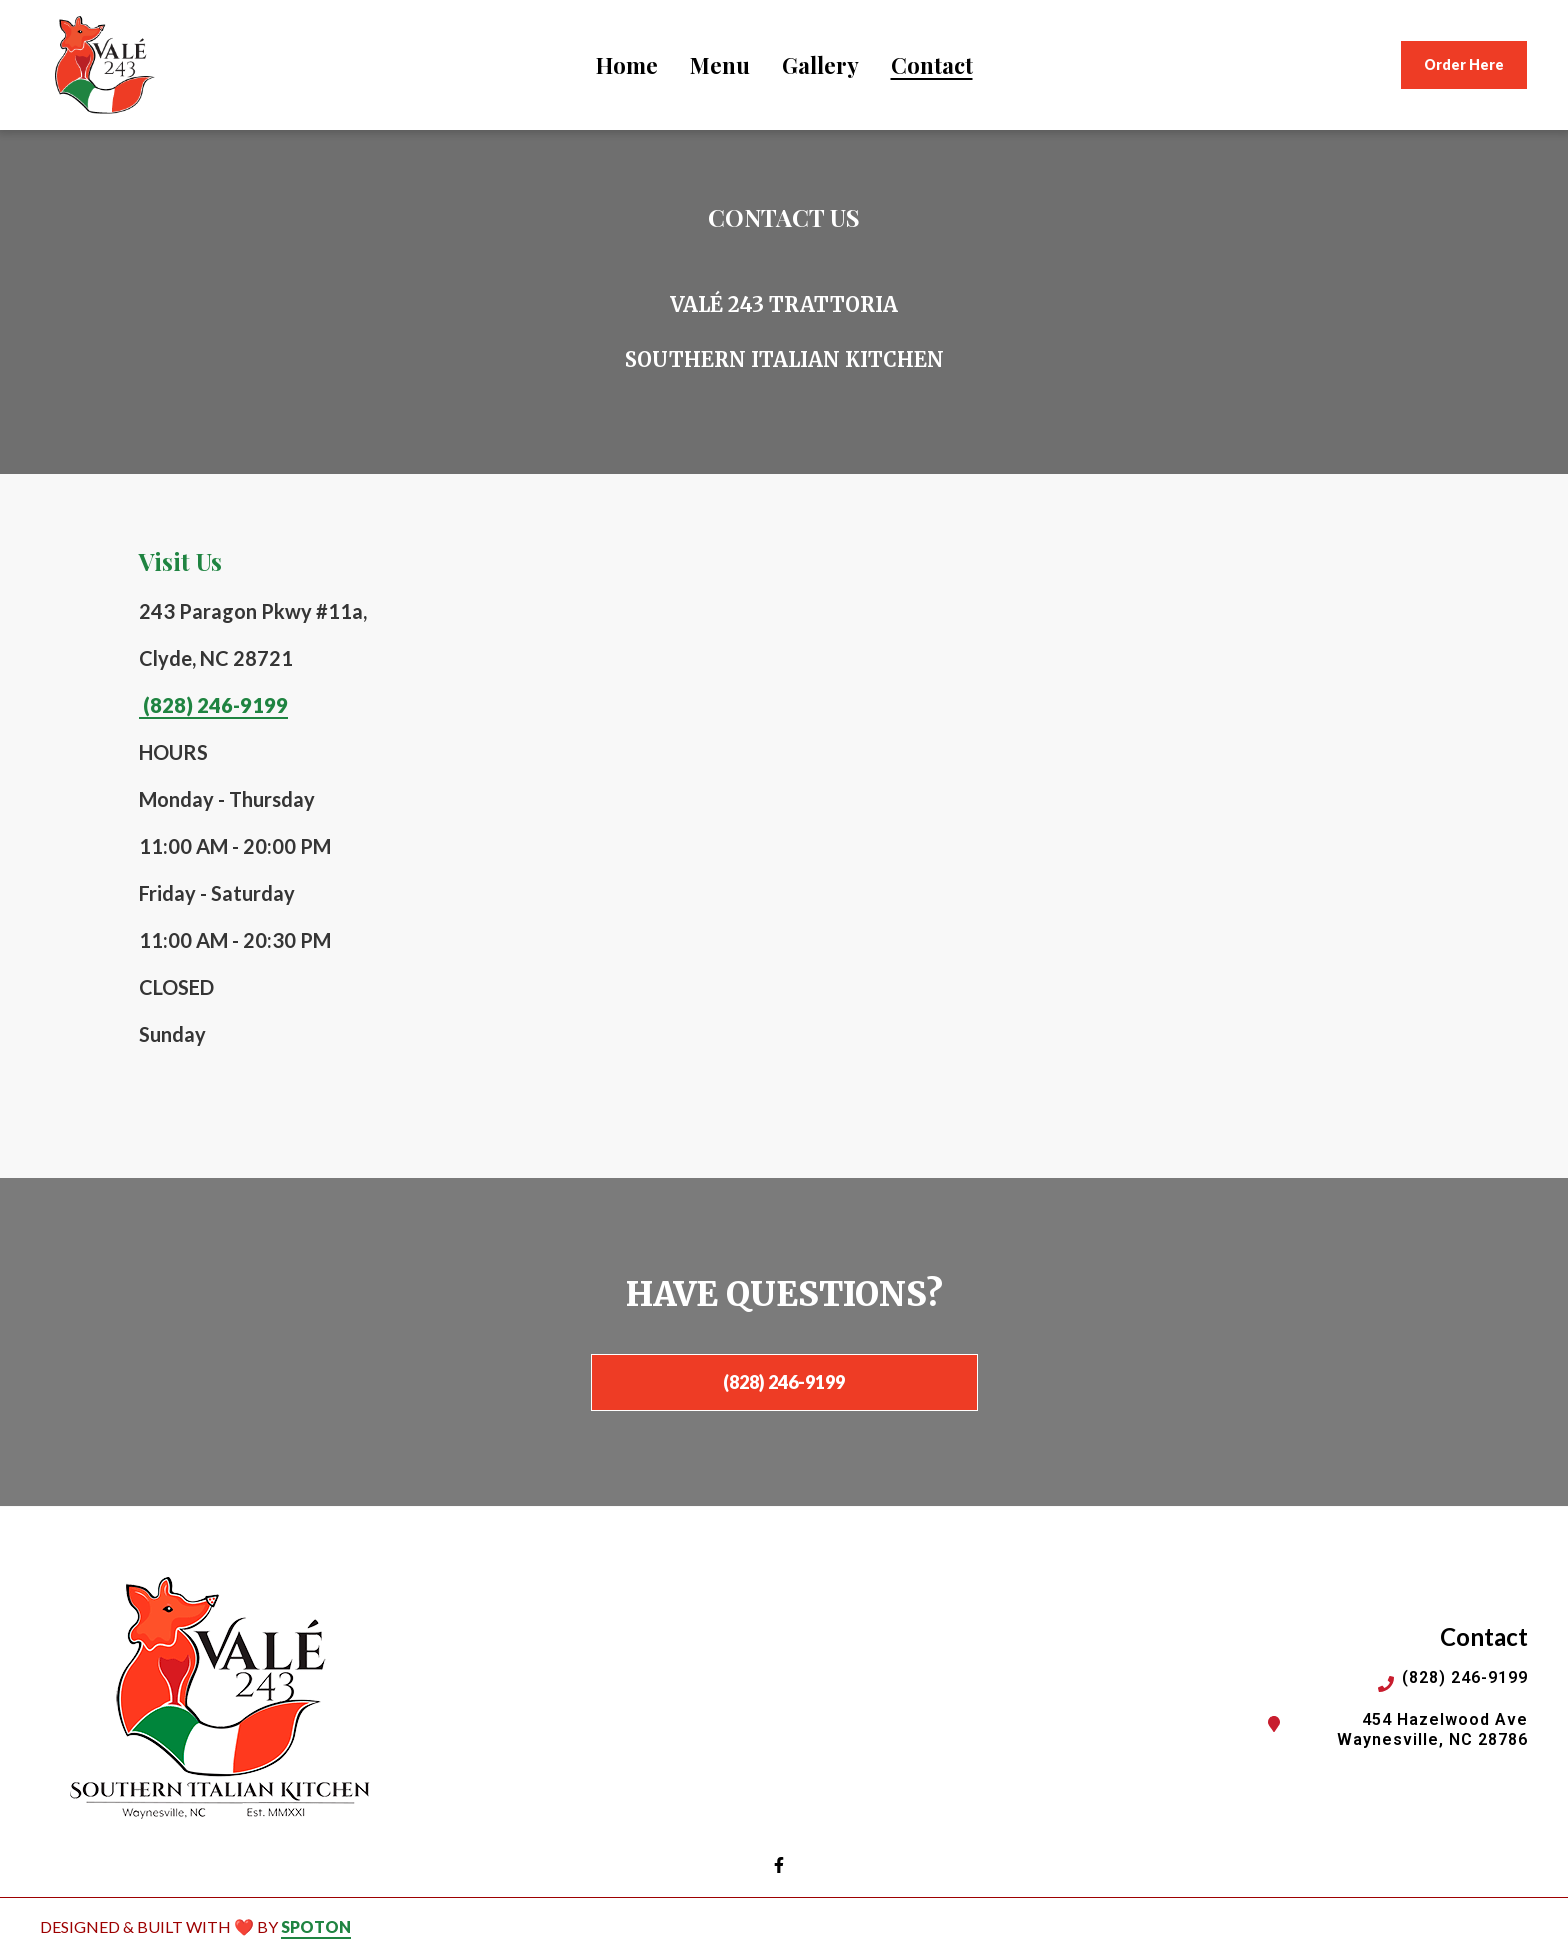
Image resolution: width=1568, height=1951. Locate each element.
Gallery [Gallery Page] (820, 65)
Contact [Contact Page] (932, 65)
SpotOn (316, 1926)
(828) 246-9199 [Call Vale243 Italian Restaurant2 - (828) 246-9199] (1465, 1677)
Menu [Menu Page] (720, 65)
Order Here (1464, 64)
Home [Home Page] (627, 65)
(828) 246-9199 (213, 705)
